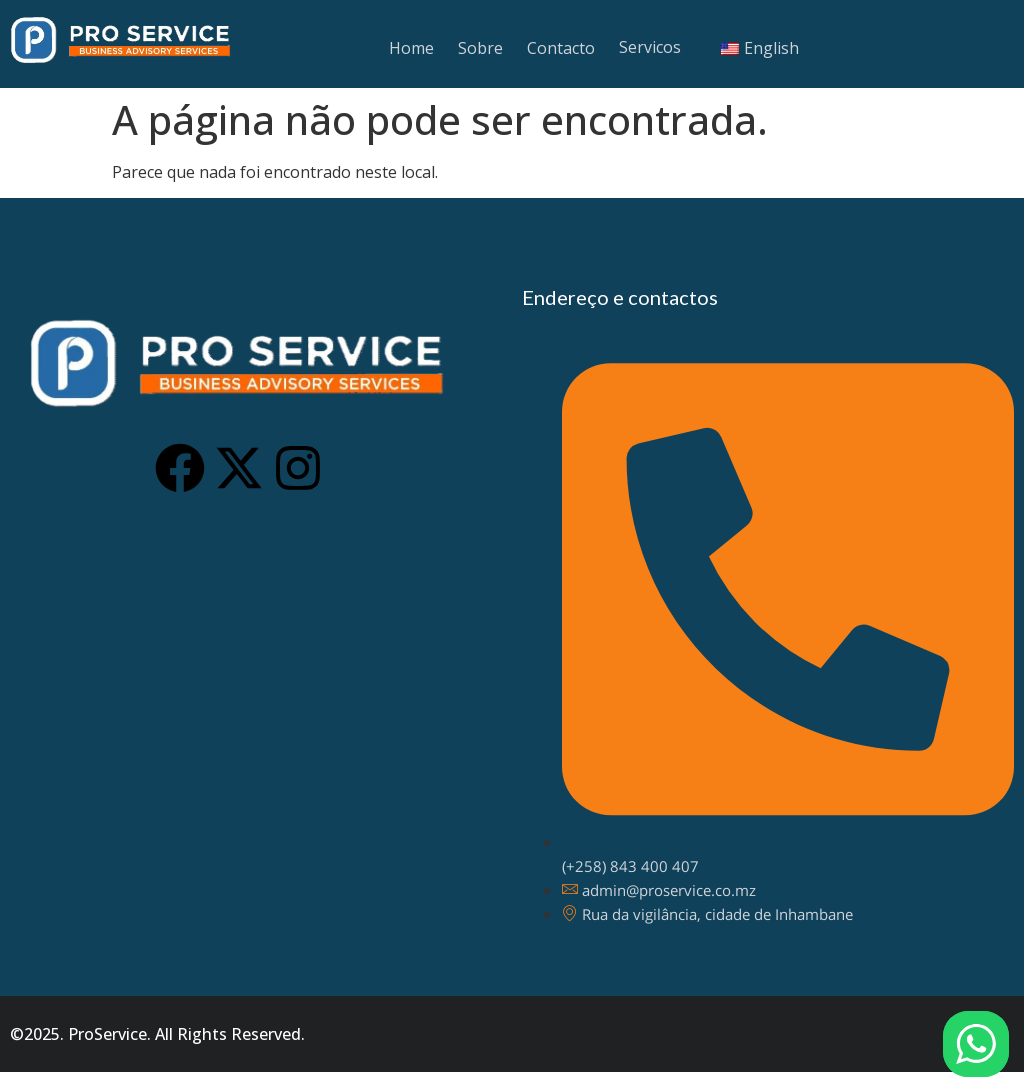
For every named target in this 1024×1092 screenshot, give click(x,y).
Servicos (650, 47)
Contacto (561, 48)
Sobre (480, 48)
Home (411, 48)
